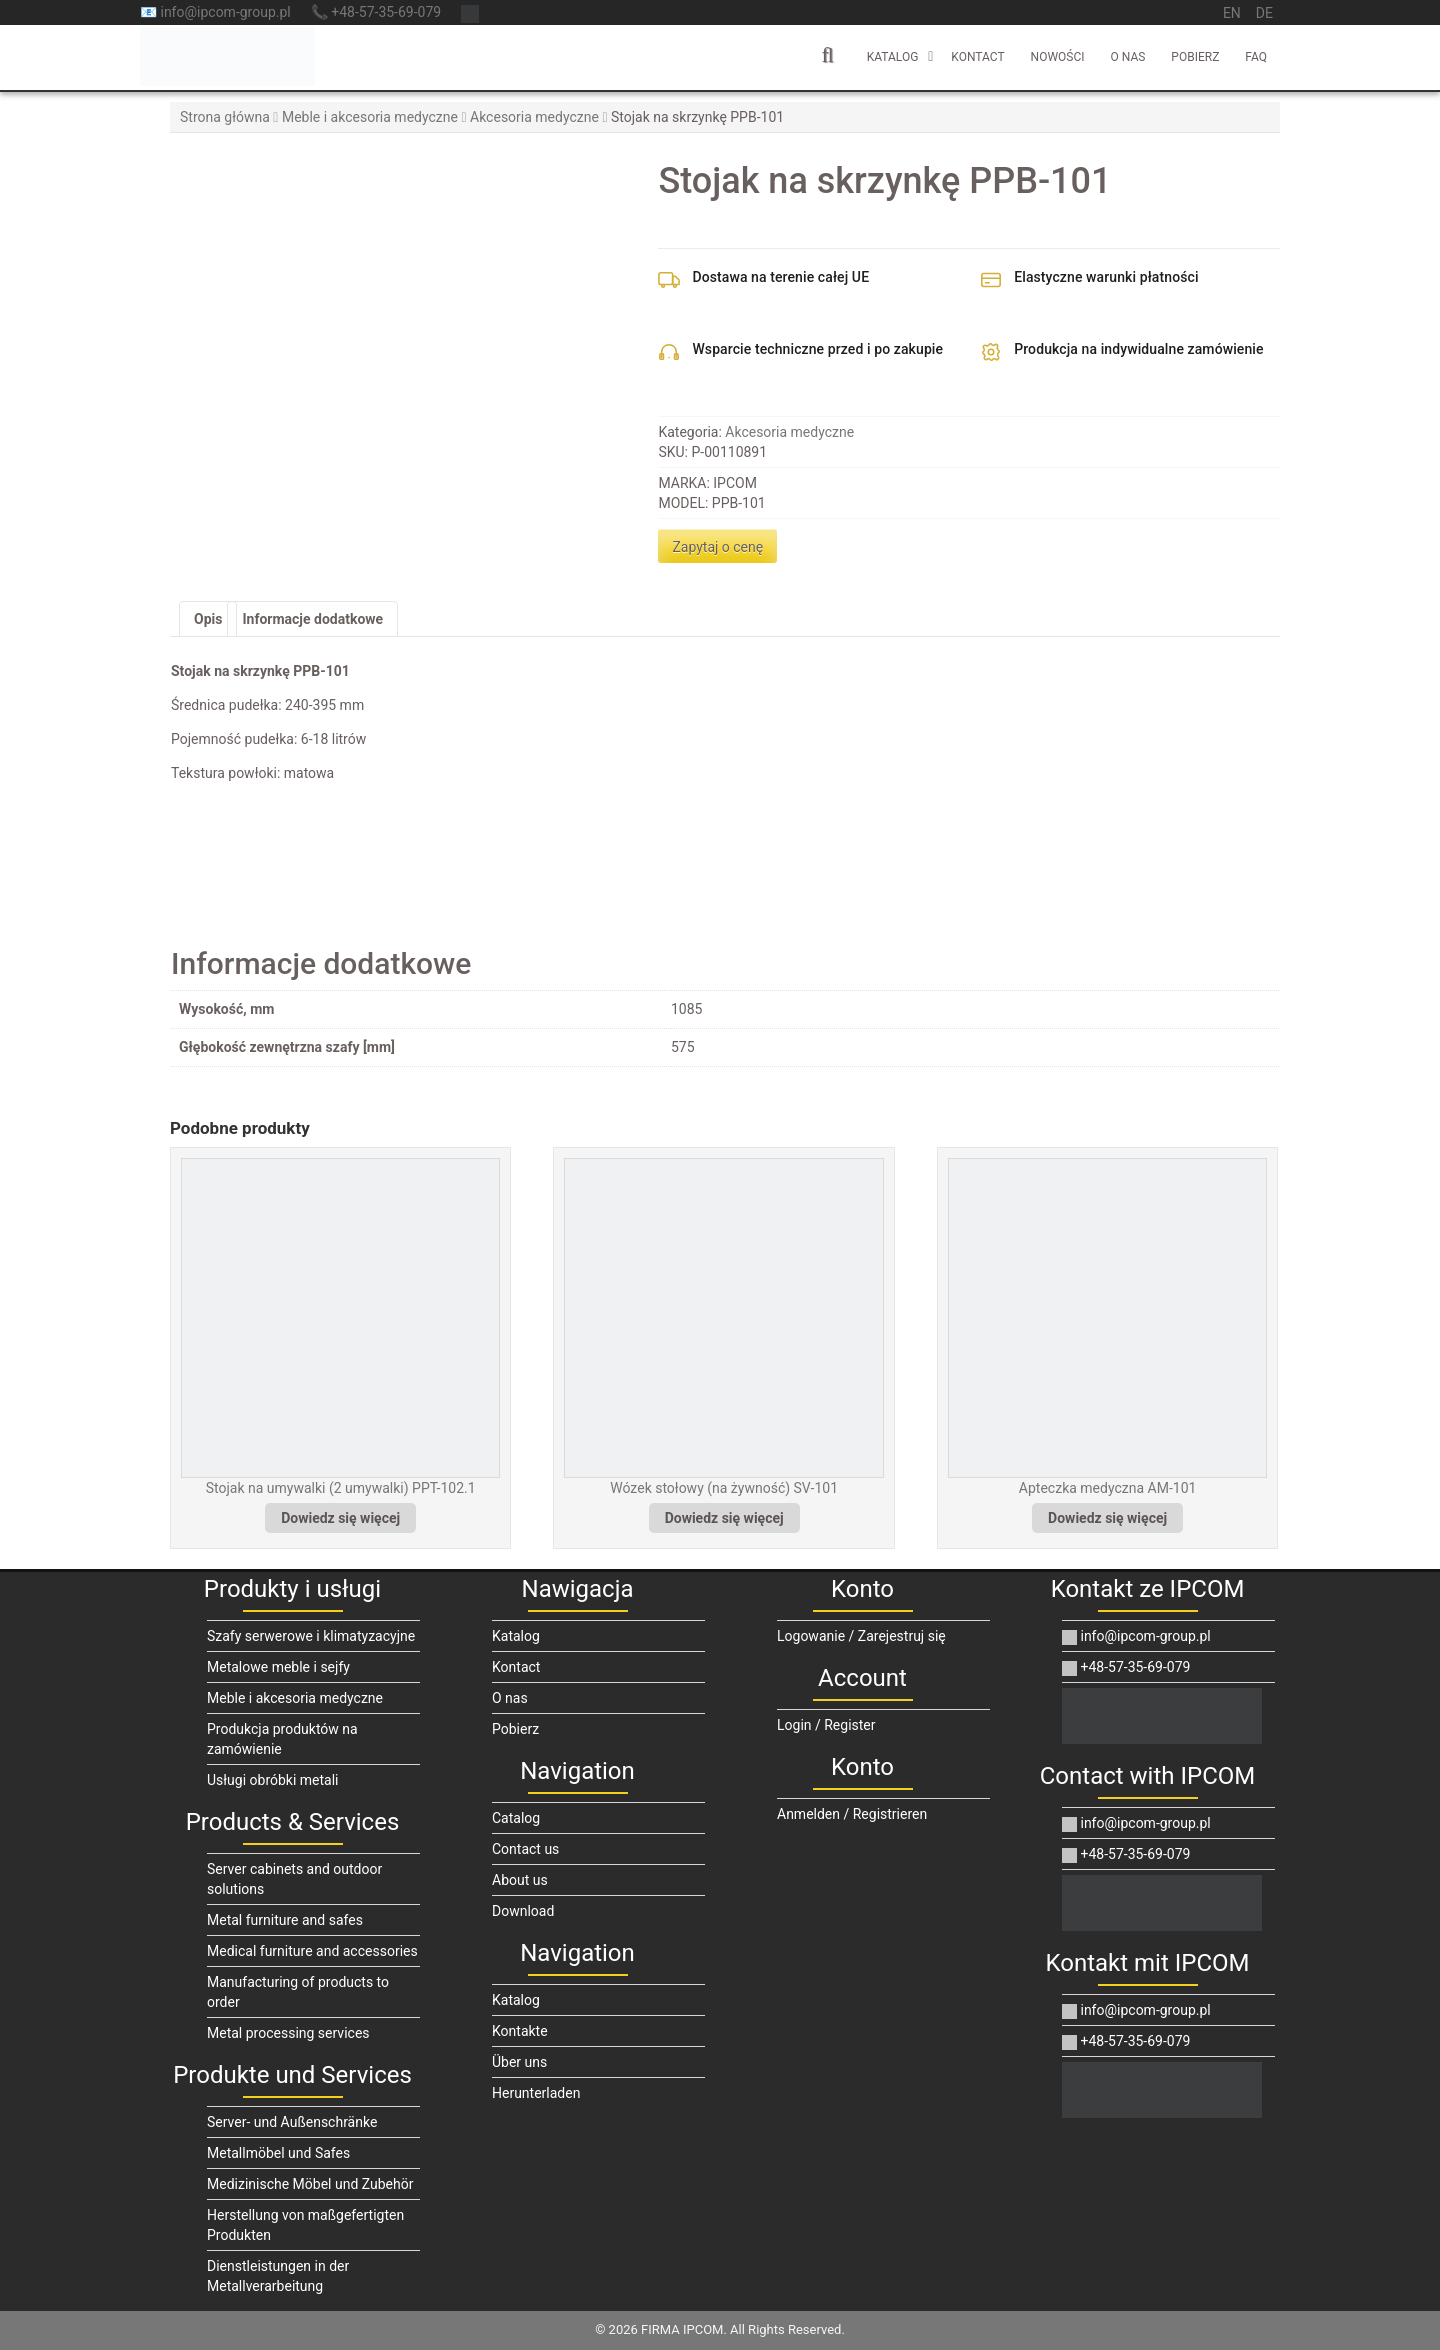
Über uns (519, 2062)
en (1232, 13)
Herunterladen (536, 2093)
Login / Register (826, 1725)
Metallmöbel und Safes (278, 2153)
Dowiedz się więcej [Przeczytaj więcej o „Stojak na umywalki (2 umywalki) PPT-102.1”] (340, 1518)
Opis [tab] (208, 619)
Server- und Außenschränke (292, 2122)
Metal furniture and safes (285, 1920)
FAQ (1256, 57)
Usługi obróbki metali (273, 1780)
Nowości (1058, 57)
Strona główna (225, 117)
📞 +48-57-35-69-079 (376, 12)
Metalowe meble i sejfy (278, 1667)
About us (520, 1880)
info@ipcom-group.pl (1136, 1636)
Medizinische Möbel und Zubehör (310, 2184)
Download (523, 1911)
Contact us (525, 1849)
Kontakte (520, 2031)
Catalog (516, 1818)
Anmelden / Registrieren (852, 1814)
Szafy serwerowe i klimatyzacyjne (311, 1636)
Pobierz (1195, 57)
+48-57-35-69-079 (1126, 1667)
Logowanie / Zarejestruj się (861, 1636)
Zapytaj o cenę (717, 547)
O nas (1128, 57)
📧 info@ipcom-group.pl (215, 12)
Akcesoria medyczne (534, 117)
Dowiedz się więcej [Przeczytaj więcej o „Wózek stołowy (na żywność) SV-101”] (724, 1518)
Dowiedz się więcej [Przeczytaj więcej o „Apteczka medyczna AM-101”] (1107, 1518)
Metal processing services (288, 2033)
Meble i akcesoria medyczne (370, 117)
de (1264, 13)
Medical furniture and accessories (312, 1951)
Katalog (893, 57)
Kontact (977, 57)
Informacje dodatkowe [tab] (312, 619)
